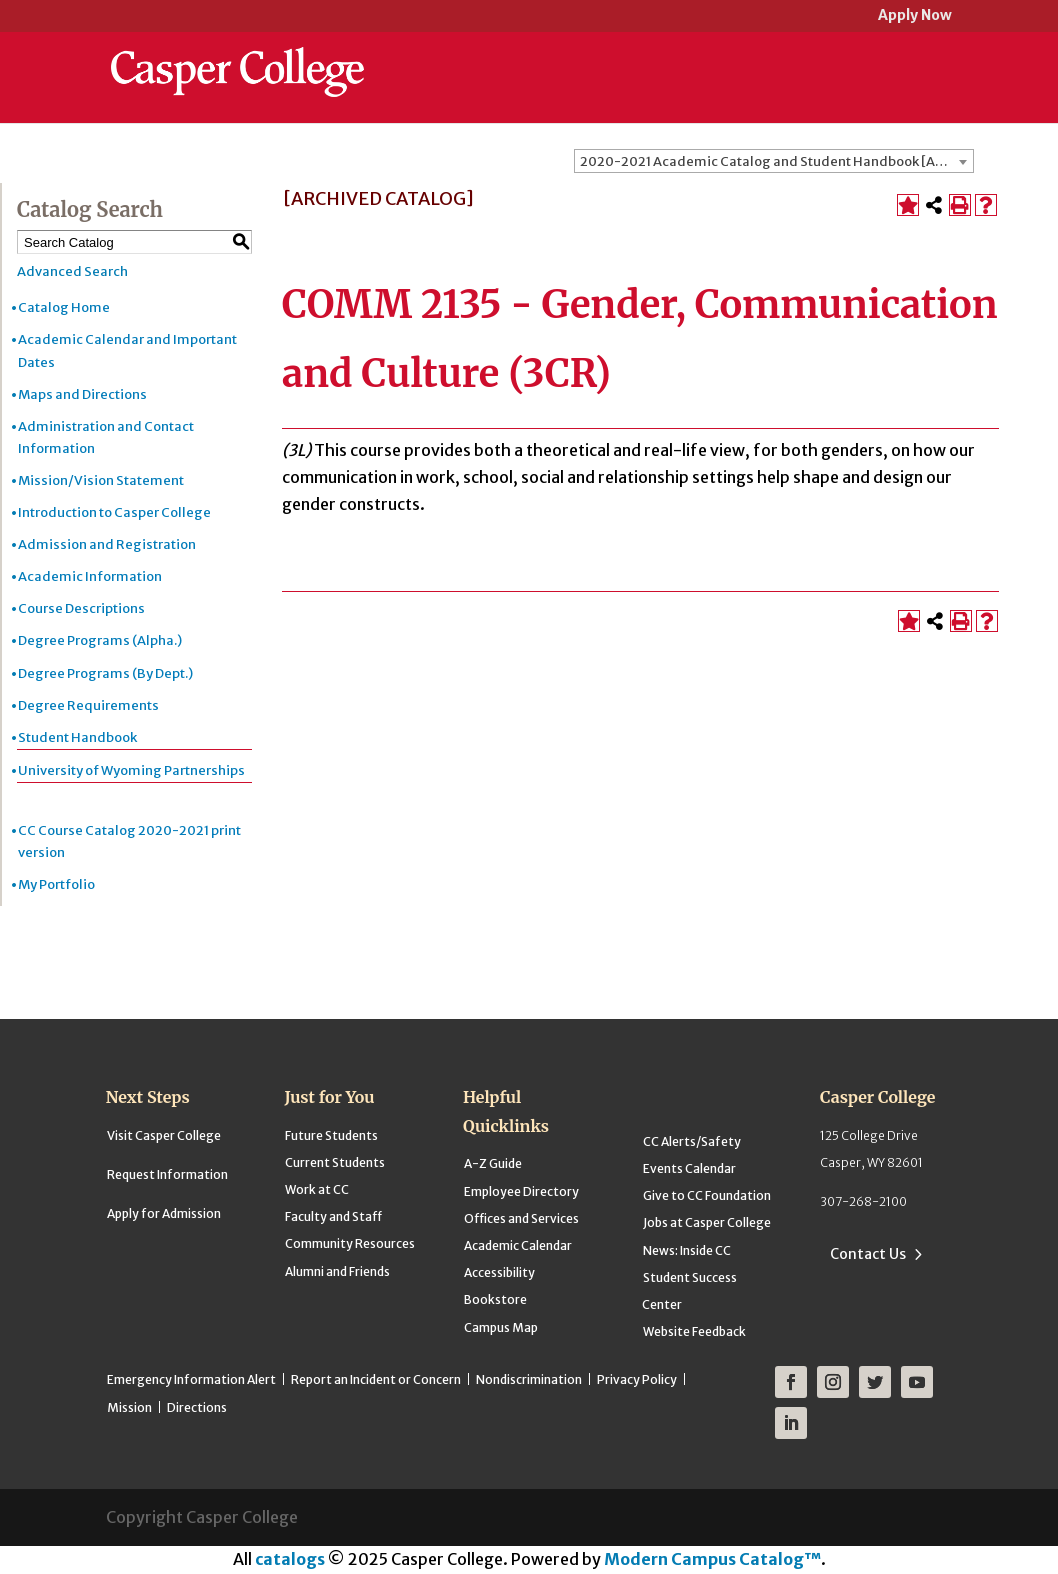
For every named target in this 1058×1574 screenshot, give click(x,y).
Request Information (167, 1174)
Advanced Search (72, 271)
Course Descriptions (81, 608)
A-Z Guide (493, 1163)
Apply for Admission (164, 1213)
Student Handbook (77, 737)
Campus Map (501, 1327)
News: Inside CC (687, 1250)
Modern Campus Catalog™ (712, 1559)
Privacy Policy (637, 1379)
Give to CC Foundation (707, 1195)
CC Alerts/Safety (692, 1141)
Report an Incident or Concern (376, 1379)
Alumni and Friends (337, 1271)
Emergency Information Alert (191, 1379)
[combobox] (774, 161)
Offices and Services (521, 1218)
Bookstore (495, 1299)
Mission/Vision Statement (101, 480)
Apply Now (915, 16)
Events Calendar (689, 1168)
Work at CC (317, 1189)
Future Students (331, 1135)
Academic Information (90, 576)
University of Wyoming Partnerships (131, 770)
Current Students (335, 1162)
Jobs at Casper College (707, 1222)
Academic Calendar (518, 1245)
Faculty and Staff (333, 1216)
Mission (129, 1407)
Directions (197, 1407)
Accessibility (499, 1272)
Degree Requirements (88, 705)
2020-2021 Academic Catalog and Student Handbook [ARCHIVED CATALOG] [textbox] (776, 161)
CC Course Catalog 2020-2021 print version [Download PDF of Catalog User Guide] (129, 841)
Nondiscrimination (529, 1379)
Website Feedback (694, 1331)
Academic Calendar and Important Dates (127, 350)
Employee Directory (521, 1191)
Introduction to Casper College (114, 512)
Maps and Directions (82, 394)
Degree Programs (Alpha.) (100, 640)
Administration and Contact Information (106, 437)
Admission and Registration (107, 544)
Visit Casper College (164, 1135)
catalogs (290, 1559)
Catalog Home (64, 307)
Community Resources (350, 1243)
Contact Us (868, 1254)
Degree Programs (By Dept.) (105, 673)
